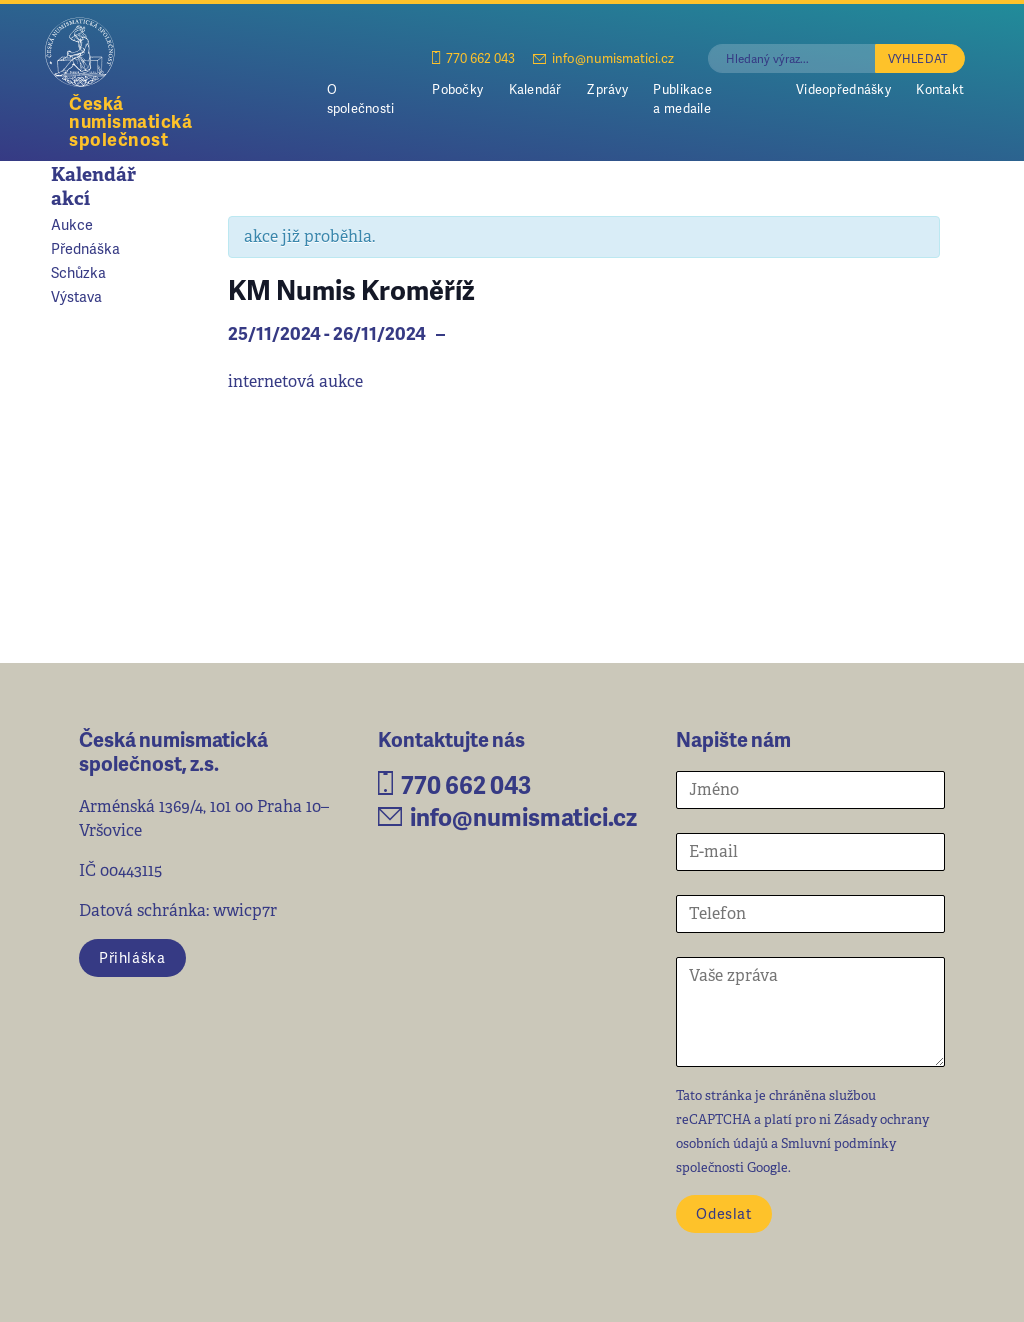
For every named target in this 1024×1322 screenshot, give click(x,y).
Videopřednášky (843, 89)
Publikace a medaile (682, 98)
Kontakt (940, 89)
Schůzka (78, 272)
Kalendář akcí (93, 186)
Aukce (72, 224)
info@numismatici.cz (603, 57)
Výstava (76, 296)
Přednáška (85, 248)
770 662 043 (473, 57)
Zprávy (607, 89)
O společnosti (361, 98)
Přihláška (132, 957)
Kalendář (535, 89)
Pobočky (457, 89)
